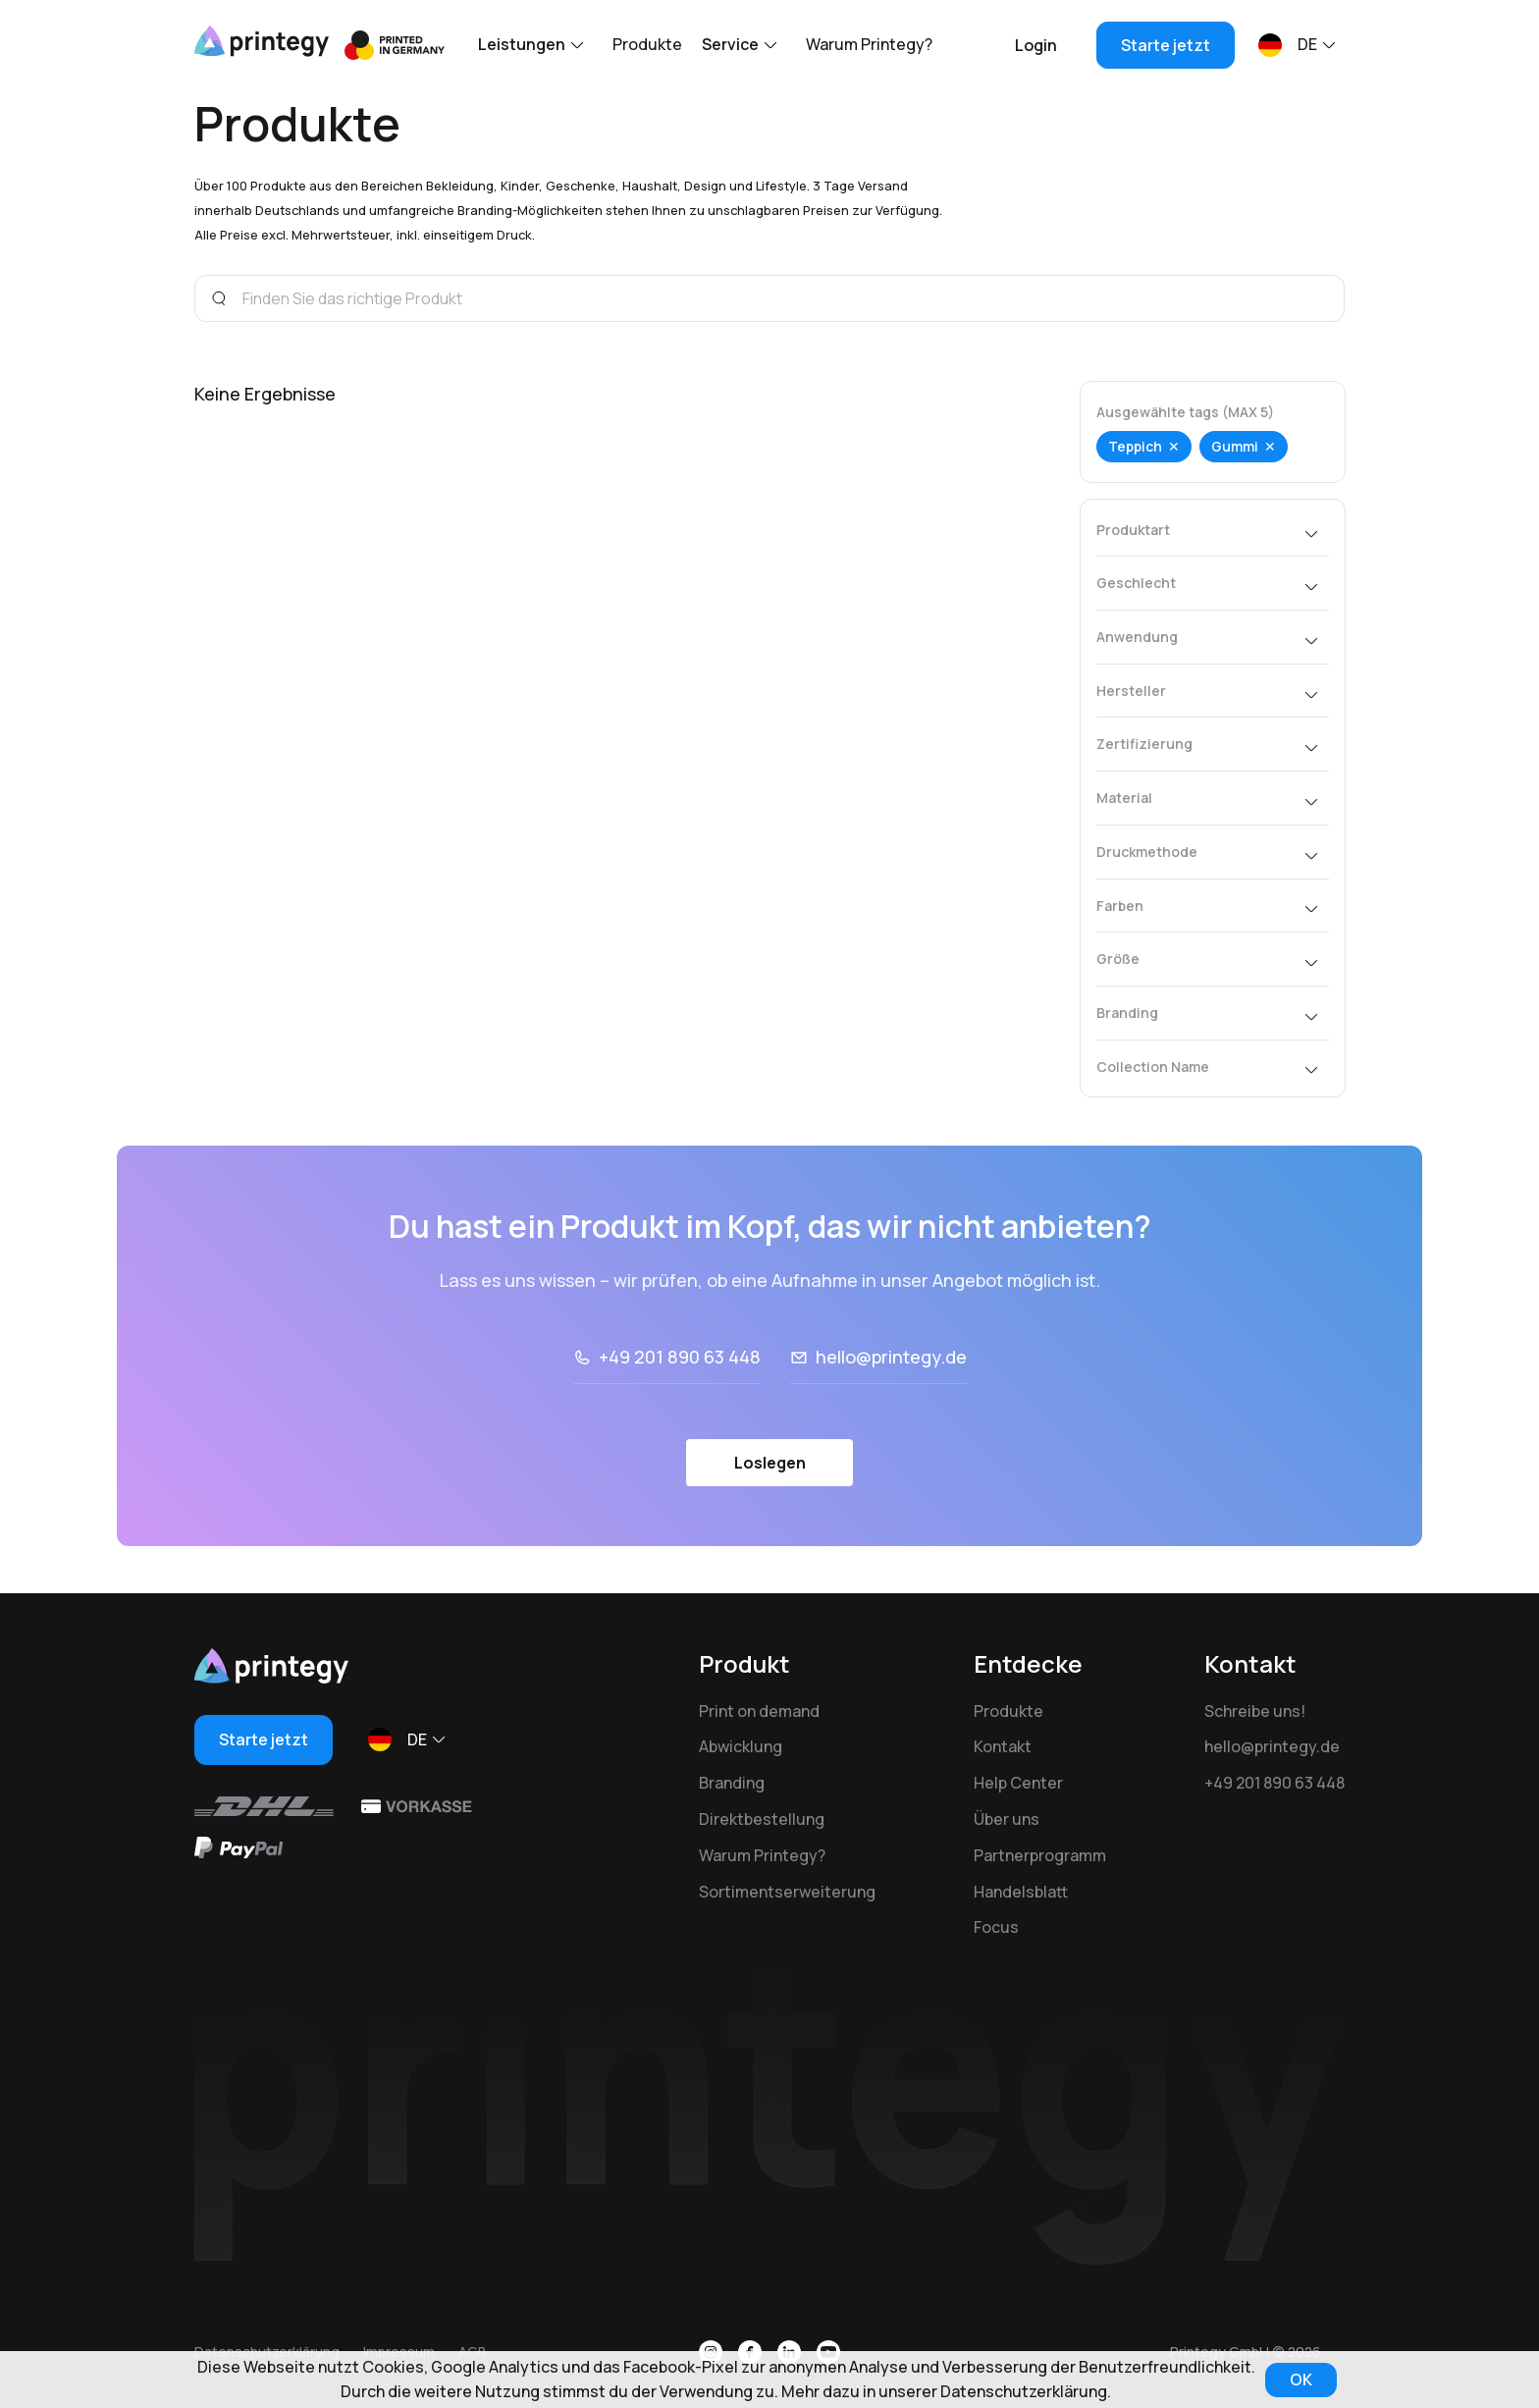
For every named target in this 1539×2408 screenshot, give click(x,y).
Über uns (1006, 1819)
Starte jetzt (1165, 45)
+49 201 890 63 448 (680, 1415)
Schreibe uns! (1254, 1711)
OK (1301, 2379)
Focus (996, 1927)
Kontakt (1003, 1746)
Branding (732, 1782)
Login (1036, 45)
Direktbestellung (761, 1819)
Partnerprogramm (1040, 1855)
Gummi (1234, 446)
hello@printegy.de (891, 1415)
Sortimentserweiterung (787, 1891)
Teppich (1135, 446)
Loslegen (770, 1520)
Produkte (647, 44)
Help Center (1018, 1782)
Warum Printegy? (869, 44)
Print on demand (759, 1711)
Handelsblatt (1021, 1891)
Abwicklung (740, 1746)
